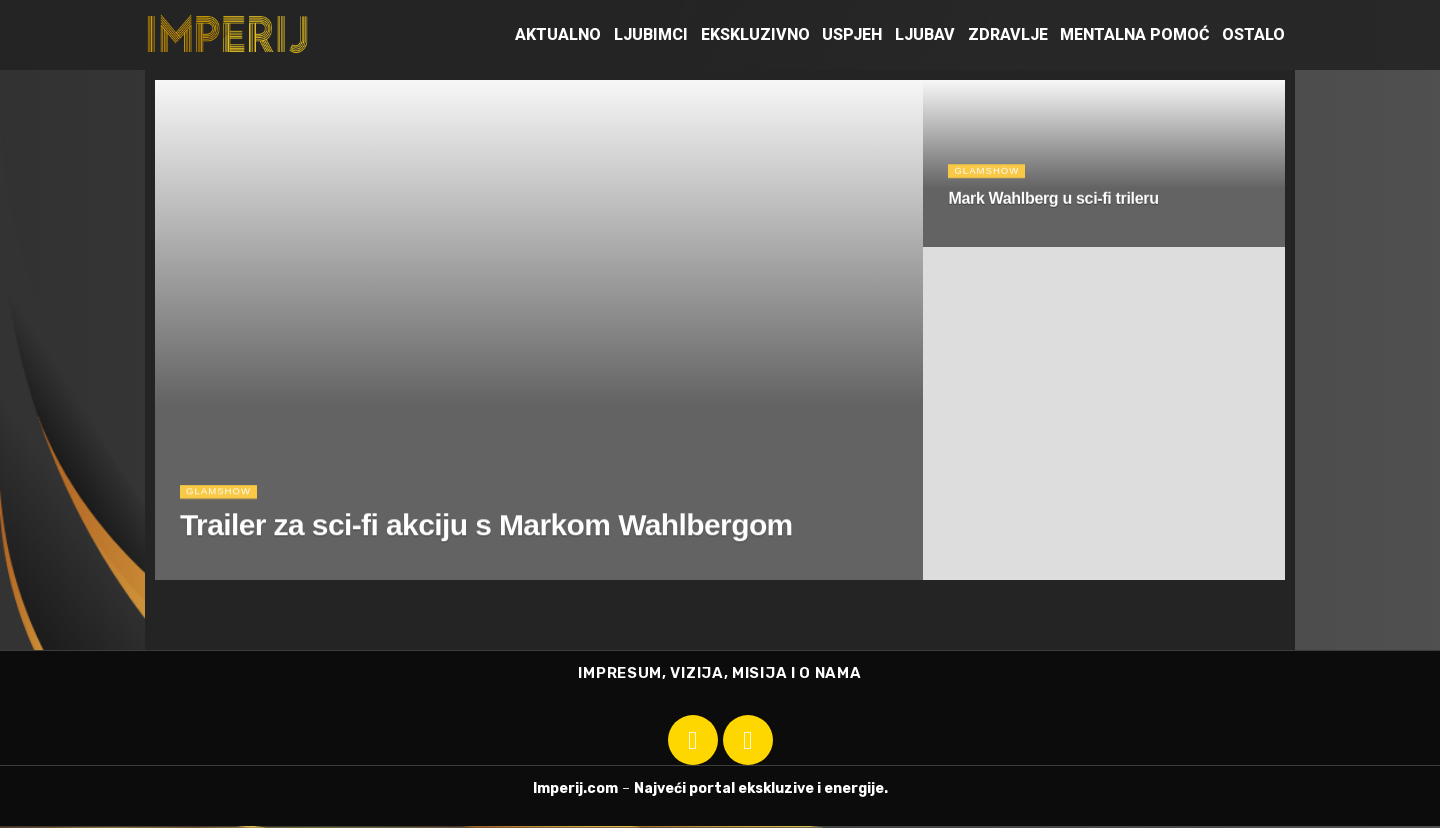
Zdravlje (1008, 34)
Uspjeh (852, 34)
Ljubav (925, 34)
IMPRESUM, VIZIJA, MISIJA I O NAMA (719, 674)
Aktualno (558, 34)
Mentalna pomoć (1134, 34)
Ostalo (1253, 34)
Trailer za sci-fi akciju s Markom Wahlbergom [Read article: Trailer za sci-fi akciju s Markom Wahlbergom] (486, 533)
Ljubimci (651, 34)
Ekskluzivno (755, 34)
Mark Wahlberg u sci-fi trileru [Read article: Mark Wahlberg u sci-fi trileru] (1053, 203)
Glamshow (222, 499)
